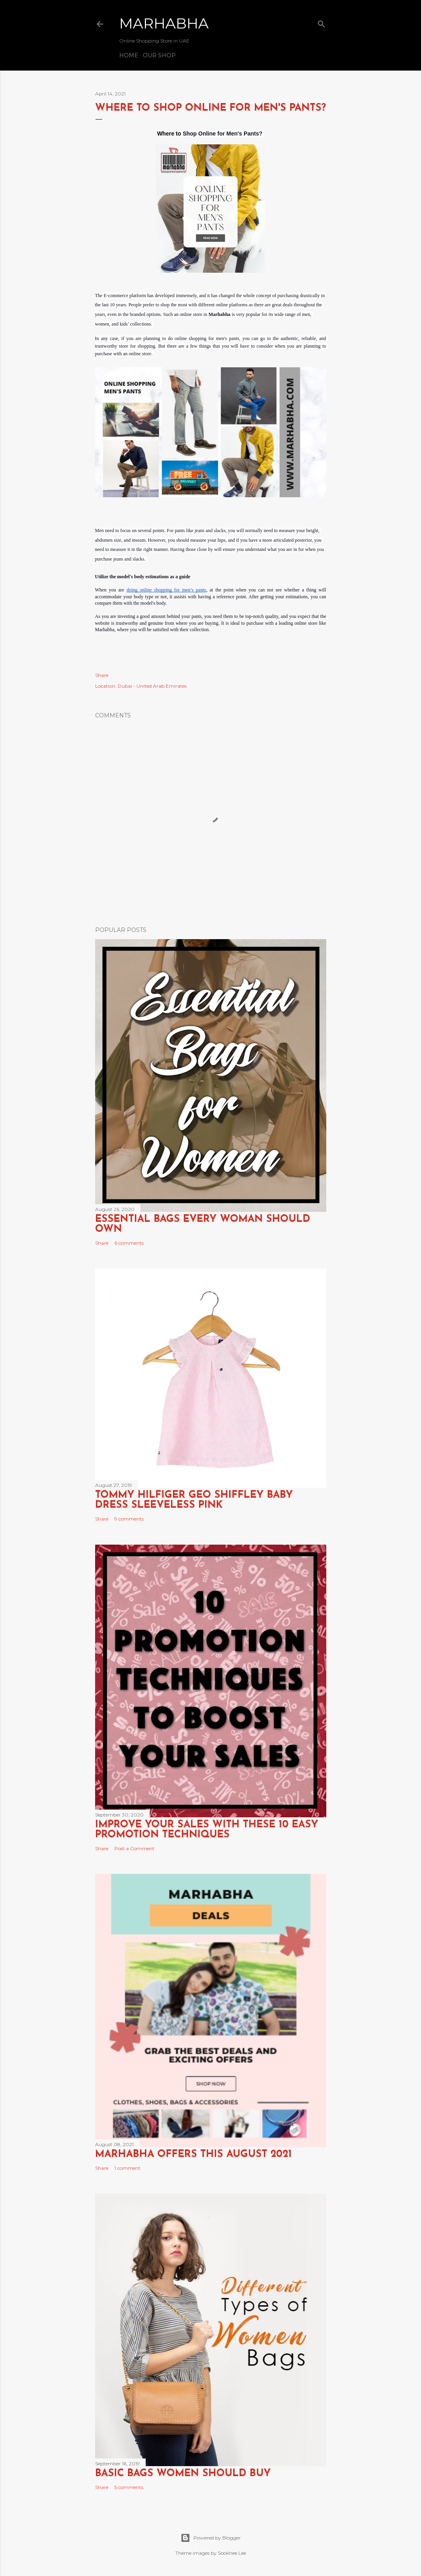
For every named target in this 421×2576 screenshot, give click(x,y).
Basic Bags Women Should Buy (183, 2474)
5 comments (128, 2487)
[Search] (321, 22)
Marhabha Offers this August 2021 (193, 2154)
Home (128, 55)
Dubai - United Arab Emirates (152, 686)
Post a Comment (134, 1848)
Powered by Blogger (211, 2538)
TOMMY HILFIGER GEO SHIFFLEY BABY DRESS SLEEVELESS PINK (194, 1500)
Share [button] (101, 675)
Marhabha (164, 23)
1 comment (127, 2168)
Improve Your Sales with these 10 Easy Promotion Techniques (206, 1830)
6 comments (129, 1243)
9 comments (129, 1519)
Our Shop (159, 55)
